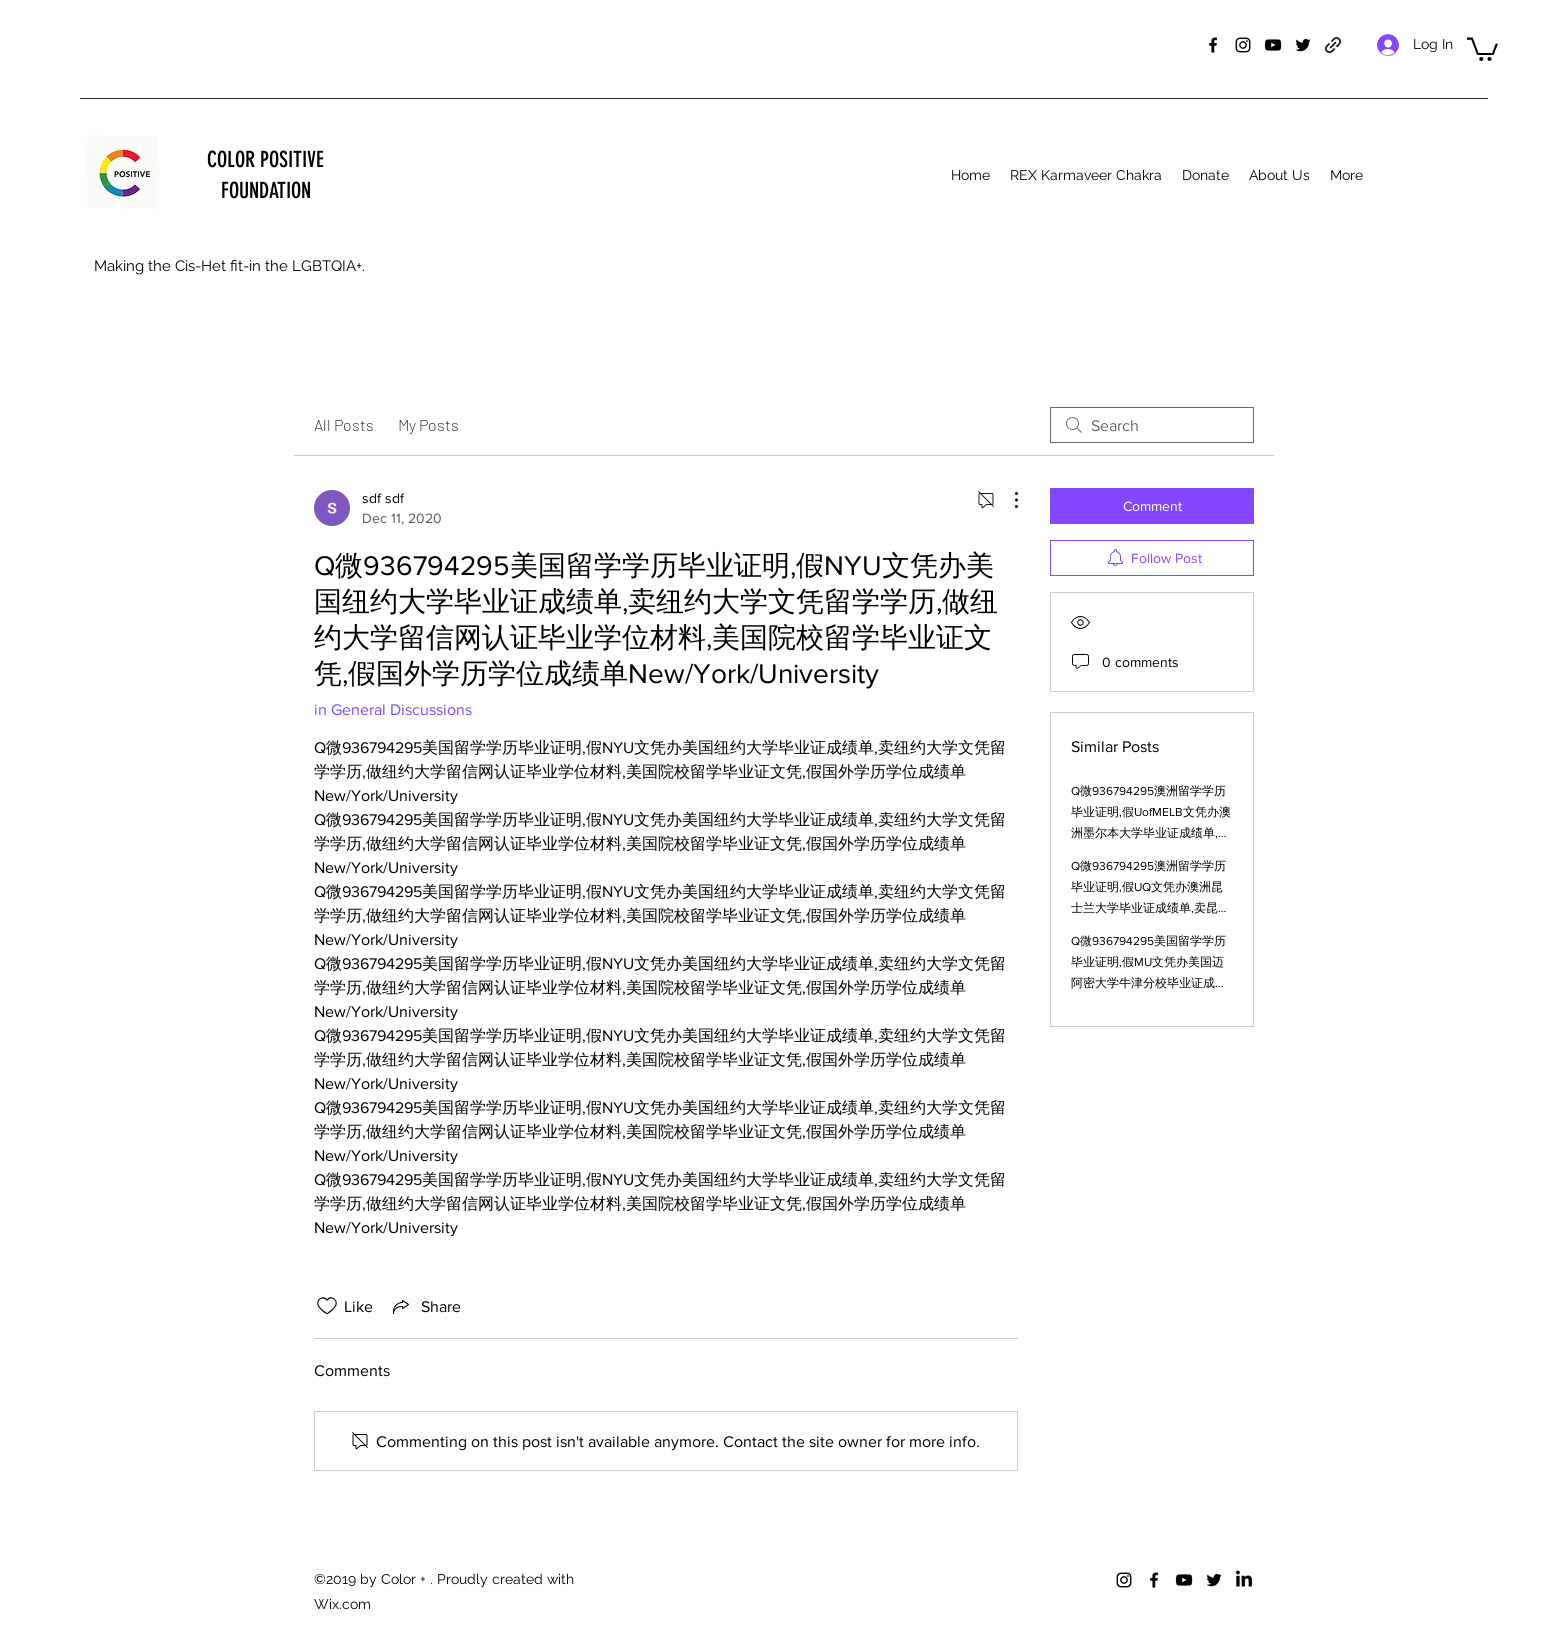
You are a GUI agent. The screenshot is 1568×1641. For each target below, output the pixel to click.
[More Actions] (1006, 500)
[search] (1152, 425)
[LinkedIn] (1244, 1580)
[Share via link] (425, 1306)
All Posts (344, 424)
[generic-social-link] (1333, 45)
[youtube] (1273, 45)
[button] (1482, 48)
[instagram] (1243, 45)
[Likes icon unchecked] (327, 1306)
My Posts (428, 424)
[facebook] (1213, 45)
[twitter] (1303, 45)
